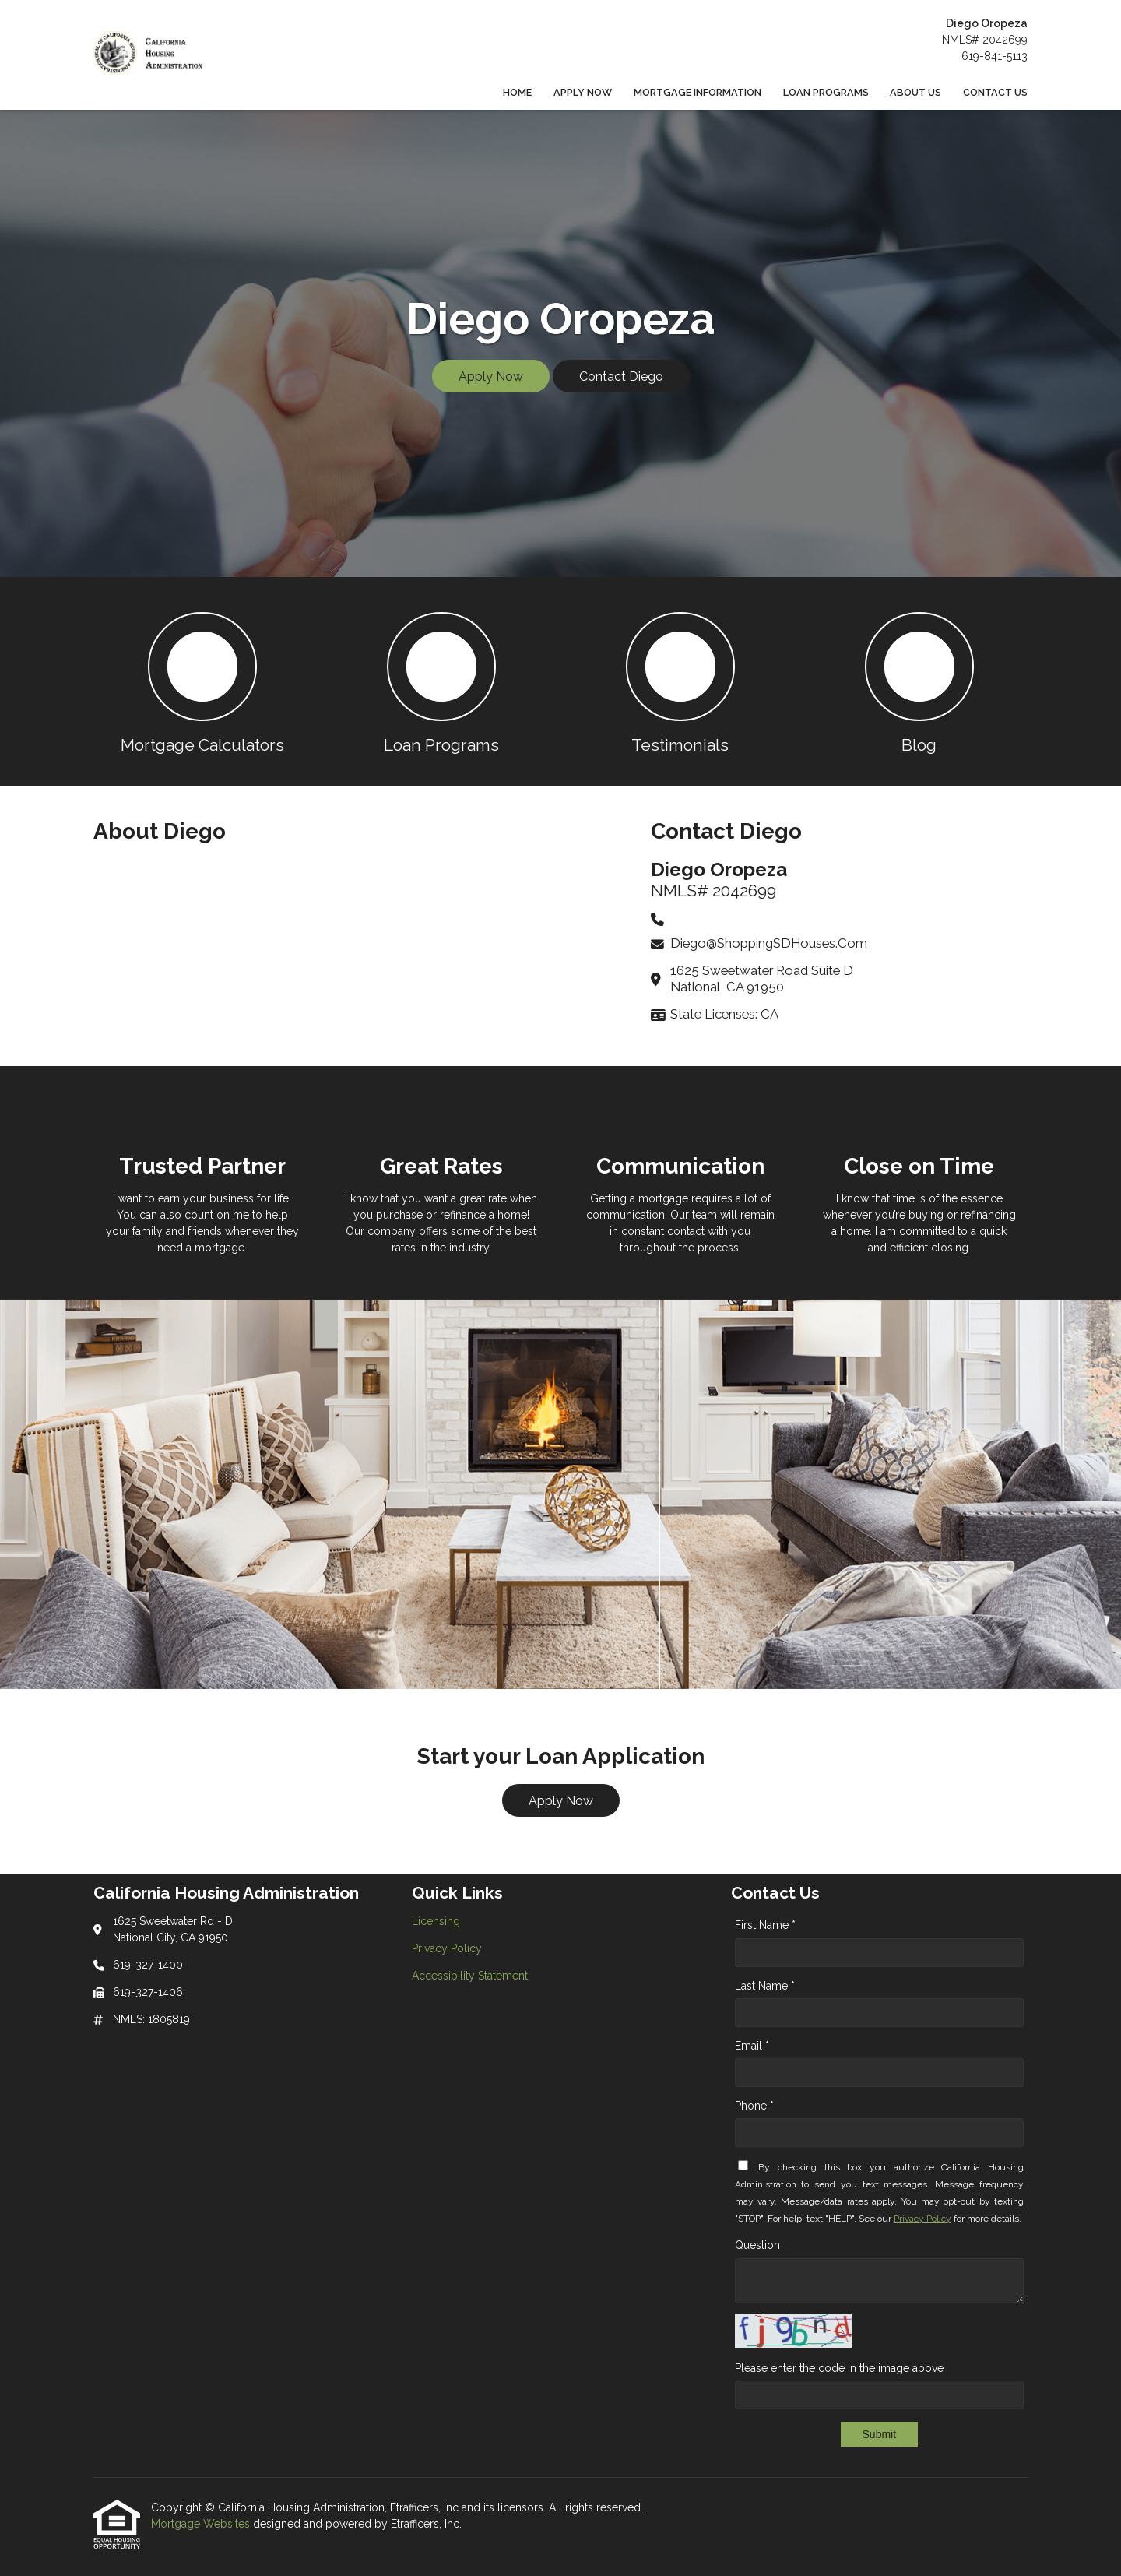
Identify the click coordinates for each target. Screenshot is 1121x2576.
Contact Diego (621, 376)
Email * (752, 2045)
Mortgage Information (697, 92)
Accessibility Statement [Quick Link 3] (470, 1975)
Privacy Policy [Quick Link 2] (447, 1948)
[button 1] (202, 681)
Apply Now (582, 92)
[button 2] (441, 681)
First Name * (765, 1925)
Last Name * (765, 1986)
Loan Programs (826, 92)
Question (757, 2245)
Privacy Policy (922, 2218)
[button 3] (680, 681)
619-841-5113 (994, 56)
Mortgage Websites (202, 2524)
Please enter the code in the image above (839, 2368)
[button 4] (919, 681)
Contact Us (995, 92)
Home (517, 92)
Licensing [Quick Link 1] (436, 1921)
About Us (915, 92)
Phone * (754, 2105)
